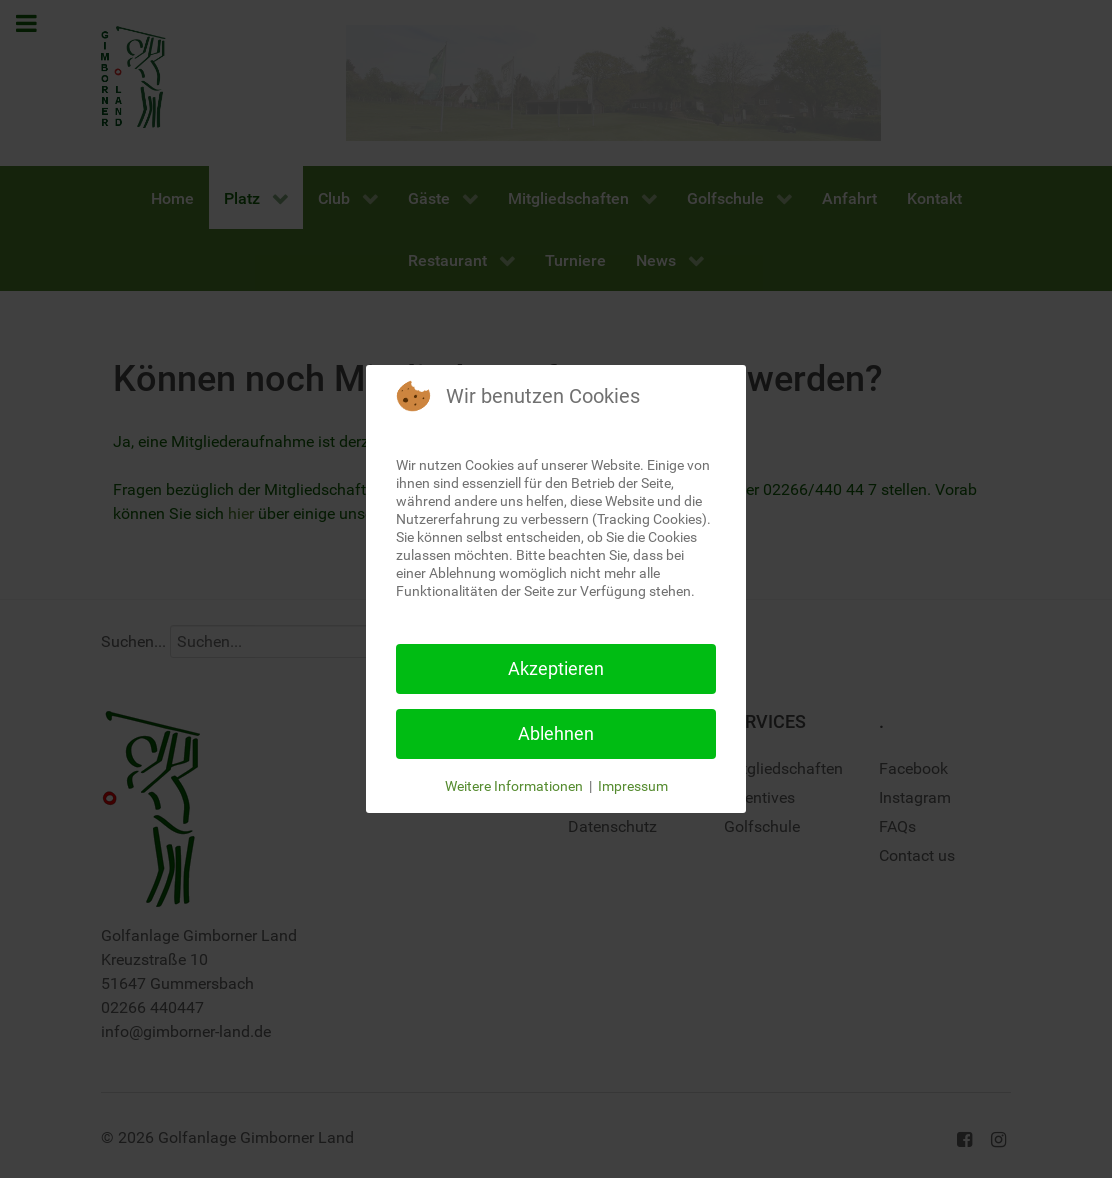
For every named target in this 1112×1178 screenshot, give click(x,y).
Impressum (633, 786)
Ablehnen (556, 733)
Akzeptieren (556, 668)
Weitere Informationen (514, 786)
